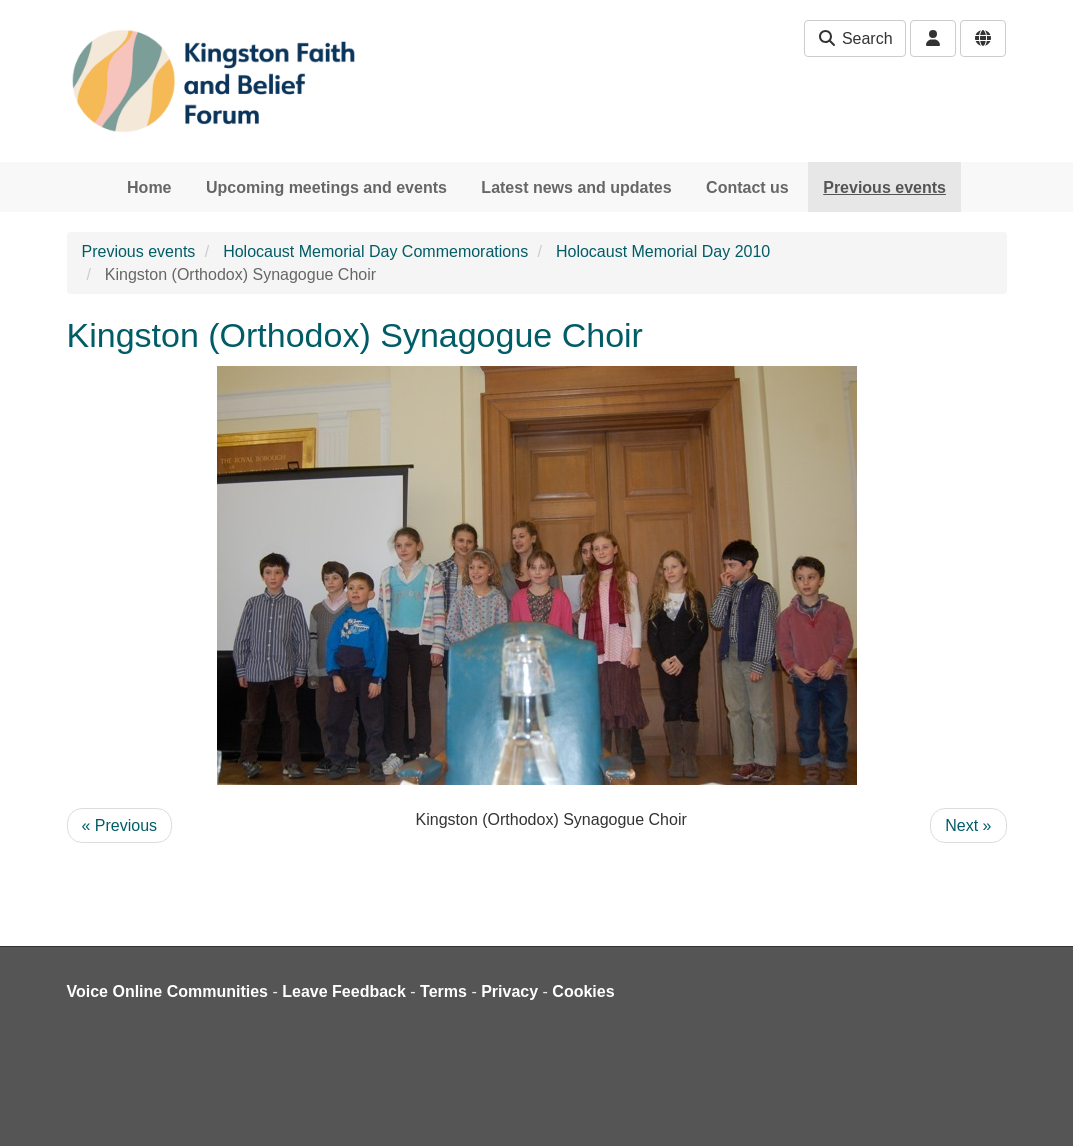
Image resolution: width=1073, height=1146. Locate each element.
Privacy (509, 991)
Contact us (747, 187)
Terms (443, 991)
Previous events (884, 187)
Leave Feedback (344, 991)
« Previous (120, 825)
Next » (968, 825)
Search (854, 38)
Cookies (583, 991)
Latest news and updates (576, 187)
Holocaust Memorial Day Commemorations (375, 251)
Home (149, 187)
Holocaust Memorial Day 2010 (663, 251)
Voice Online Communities (168, 991)
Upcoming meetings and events (326, 187)
